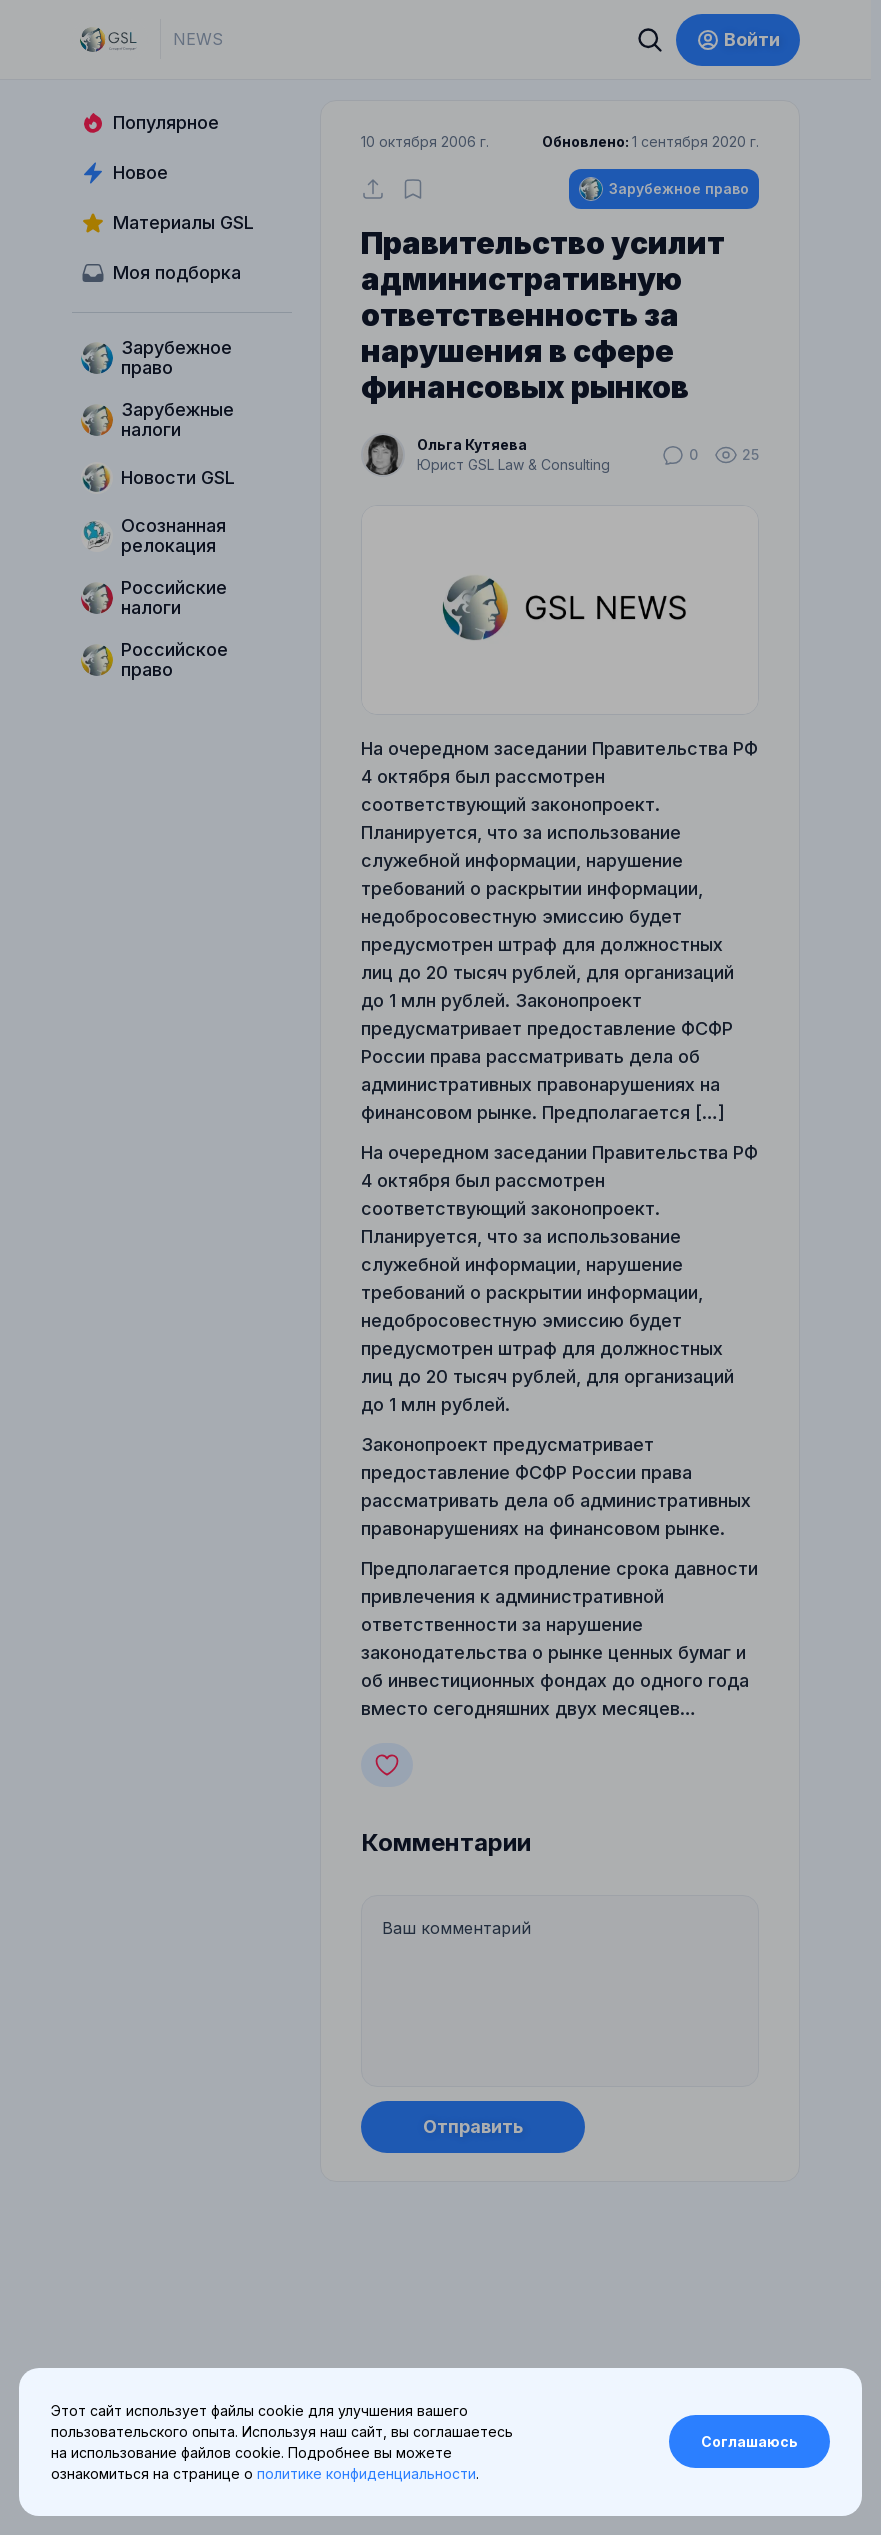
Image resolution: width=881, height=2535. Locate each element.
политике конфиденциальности (366, 2473)
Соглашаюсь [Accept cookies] (749, 2441)
